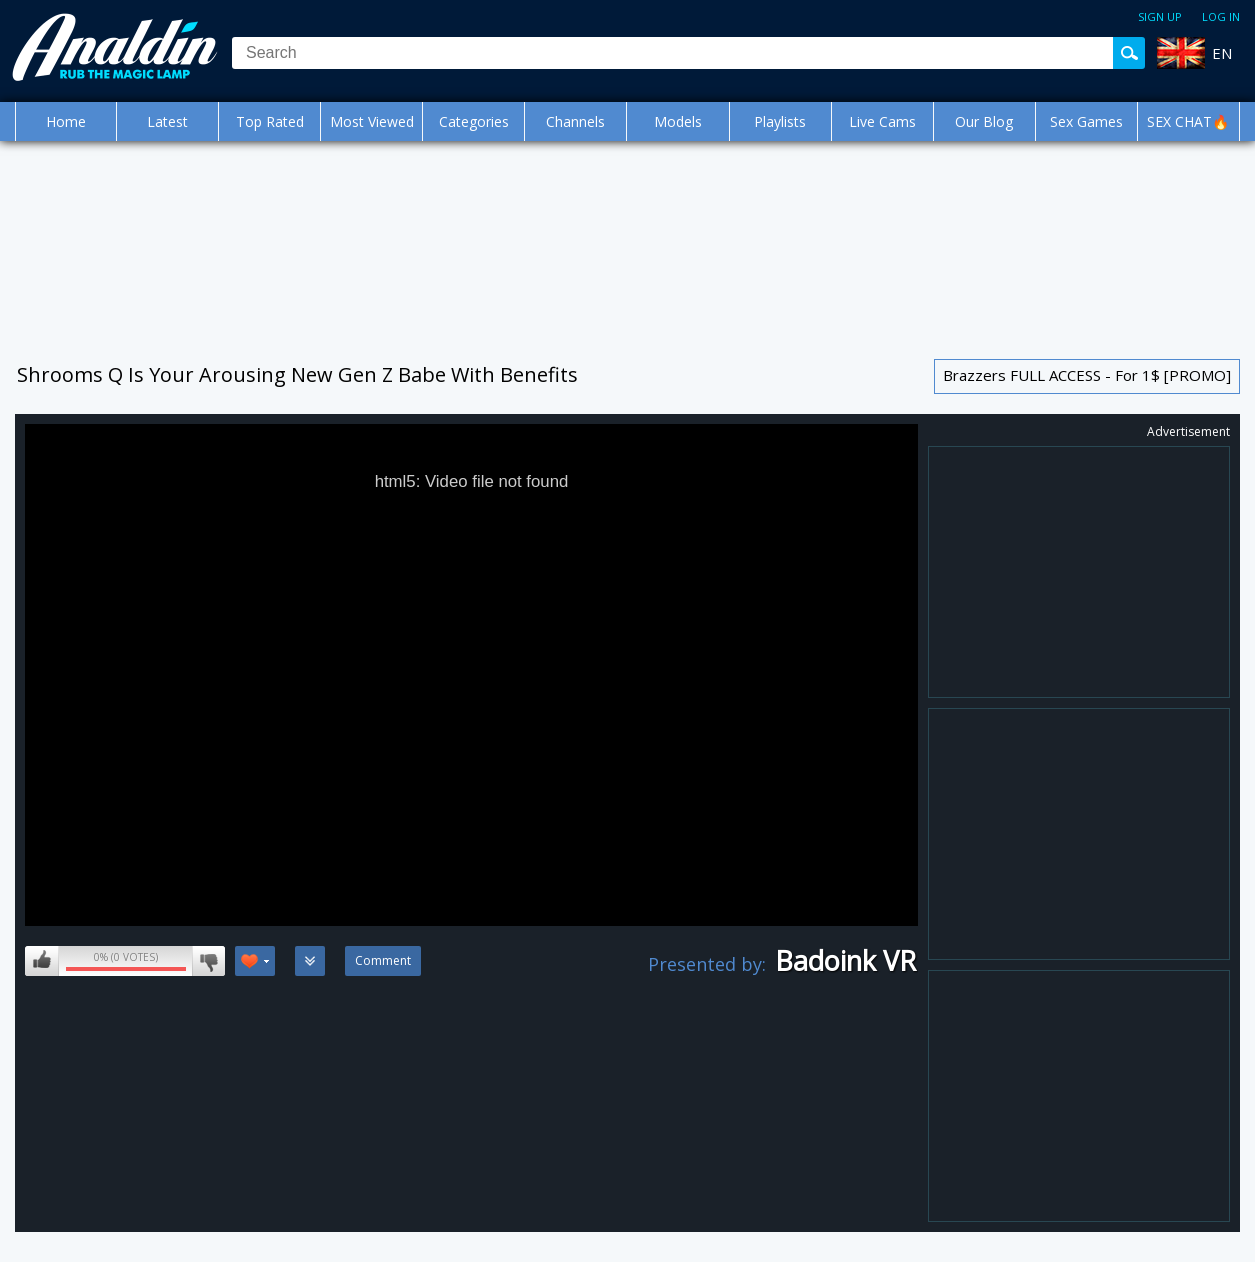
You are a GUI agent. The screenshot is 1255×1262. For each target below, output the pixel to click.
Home (66, 121)
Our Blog (984, 121)
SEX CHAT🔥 (1188, 121)
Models (678, 121)
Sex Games (1086, 121)
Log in (1221, 16)
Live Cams (882, 121)
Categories (474, 121)
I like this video (42, 961)
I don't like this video (208, 961)
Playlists (780, 121)
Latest (167, 121)
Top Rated (270, 121)
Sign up (1160, 16)
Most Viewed (372, 121)
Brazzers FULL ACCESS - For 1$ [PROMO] (1087, 375)
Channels (575, 121)
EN (1222, 53)
